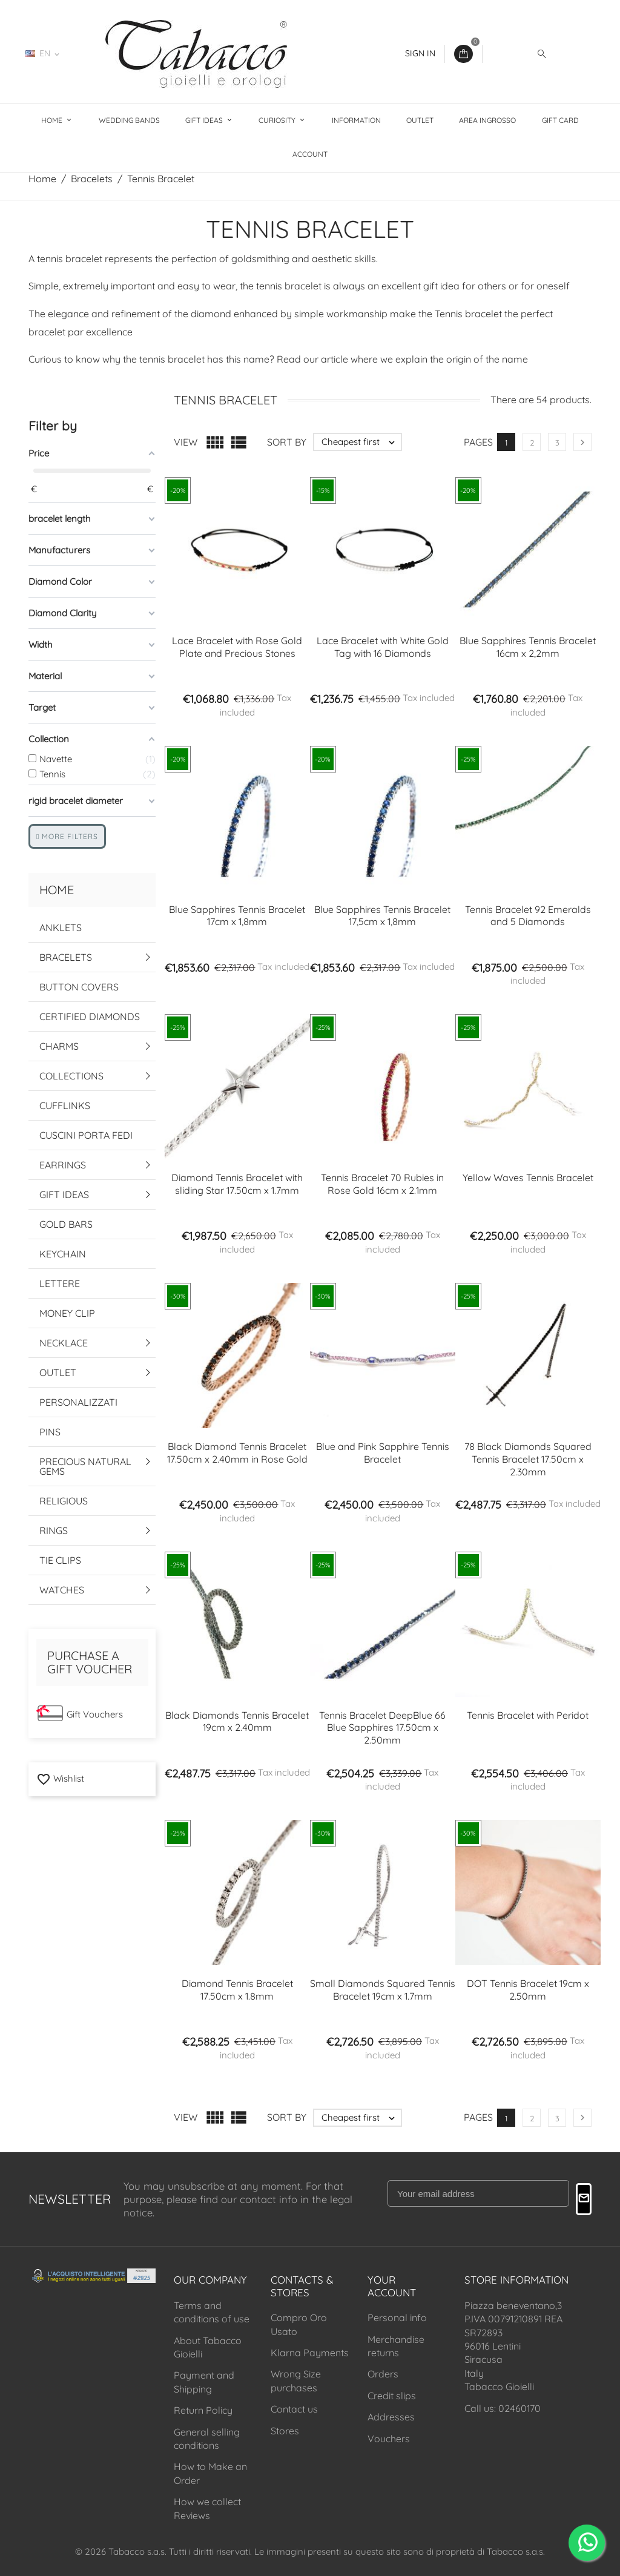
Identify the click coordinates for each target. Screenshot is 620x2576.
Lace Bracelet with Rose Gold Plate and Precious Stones (237, 646)
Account (310, 154)
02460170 (104, 53)
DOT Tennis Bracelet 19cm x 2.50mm (528, 1989)
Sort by (286, 442)
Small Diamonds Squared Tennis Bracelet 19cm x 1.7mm (382, 1989)
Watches (61, 1590)
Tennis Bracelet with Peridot (528, 1715)
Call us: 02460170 (502, 2408)
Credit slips (392, 2396)
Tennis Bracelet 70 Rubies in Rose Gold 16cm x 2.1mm (382, 1183)
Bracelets (65, 957)
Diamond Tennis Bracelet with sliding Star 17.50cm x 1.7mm (237, 1183)
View (185, 442)
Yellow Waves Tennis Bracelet (528, 1177)
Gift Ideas (205, 120)
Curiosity (278, 120)
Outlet (420, 120)
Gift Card (560, 120)
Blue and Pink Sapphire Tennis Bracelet (382, 1452)
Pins (50, 1432)
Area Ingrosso (487, 120)
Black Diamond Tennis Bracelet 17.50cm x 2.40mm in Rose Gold (237, 1452)
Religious (63, 1501)
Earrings (62, 1165)
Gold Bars (66, 1224)
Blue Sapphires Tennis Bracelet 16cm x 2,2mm (528, 646)
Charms (59, 1046)
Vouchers (389, 2439)
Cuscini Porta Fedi (86, 1135)
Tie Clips (60, 1560)
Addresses (391, 2417)
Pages (478, 442)
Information (356, 120)
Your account (392, 2285)
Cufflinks (64, 1105)
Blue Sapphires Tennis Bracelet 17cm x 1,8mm (237, 915)
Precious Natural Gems (85, 1466)
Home (52, 120)
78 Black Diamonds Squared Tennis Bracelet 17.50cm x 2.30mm (528, 1459)
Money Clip (67, 1313)
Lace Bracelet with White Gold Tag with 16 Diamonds (383, 646)
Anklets (60, 927)
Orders (383, 2374)
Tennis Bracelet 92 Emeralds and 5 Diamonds (528, 915)
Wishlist (60, 1778)
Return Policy (203, 2410)
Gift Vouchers (95, 1714)
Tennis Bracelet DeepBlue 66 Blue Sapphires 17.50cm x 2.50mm (382, 1728)
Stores (285, 2431)
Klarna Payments (310, 2353)
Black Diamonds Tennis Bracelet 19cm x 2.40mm (237, 1721)
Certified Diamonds (89, 1016)
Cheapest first (361, 442)
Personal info (397, 2317)
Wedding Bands (129, 120)
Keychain (62, 1254)
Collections (71, 1076)
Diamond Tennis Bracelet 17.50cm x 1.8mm (237, 1989)
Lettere (59, 1283)
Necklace (63, 1343)
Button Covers (79, 987)
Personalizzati (78, 1402)
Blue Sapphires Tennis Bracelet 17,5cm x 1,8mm (382, 915)
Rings (53, 1530)
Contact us (294, 2409)
